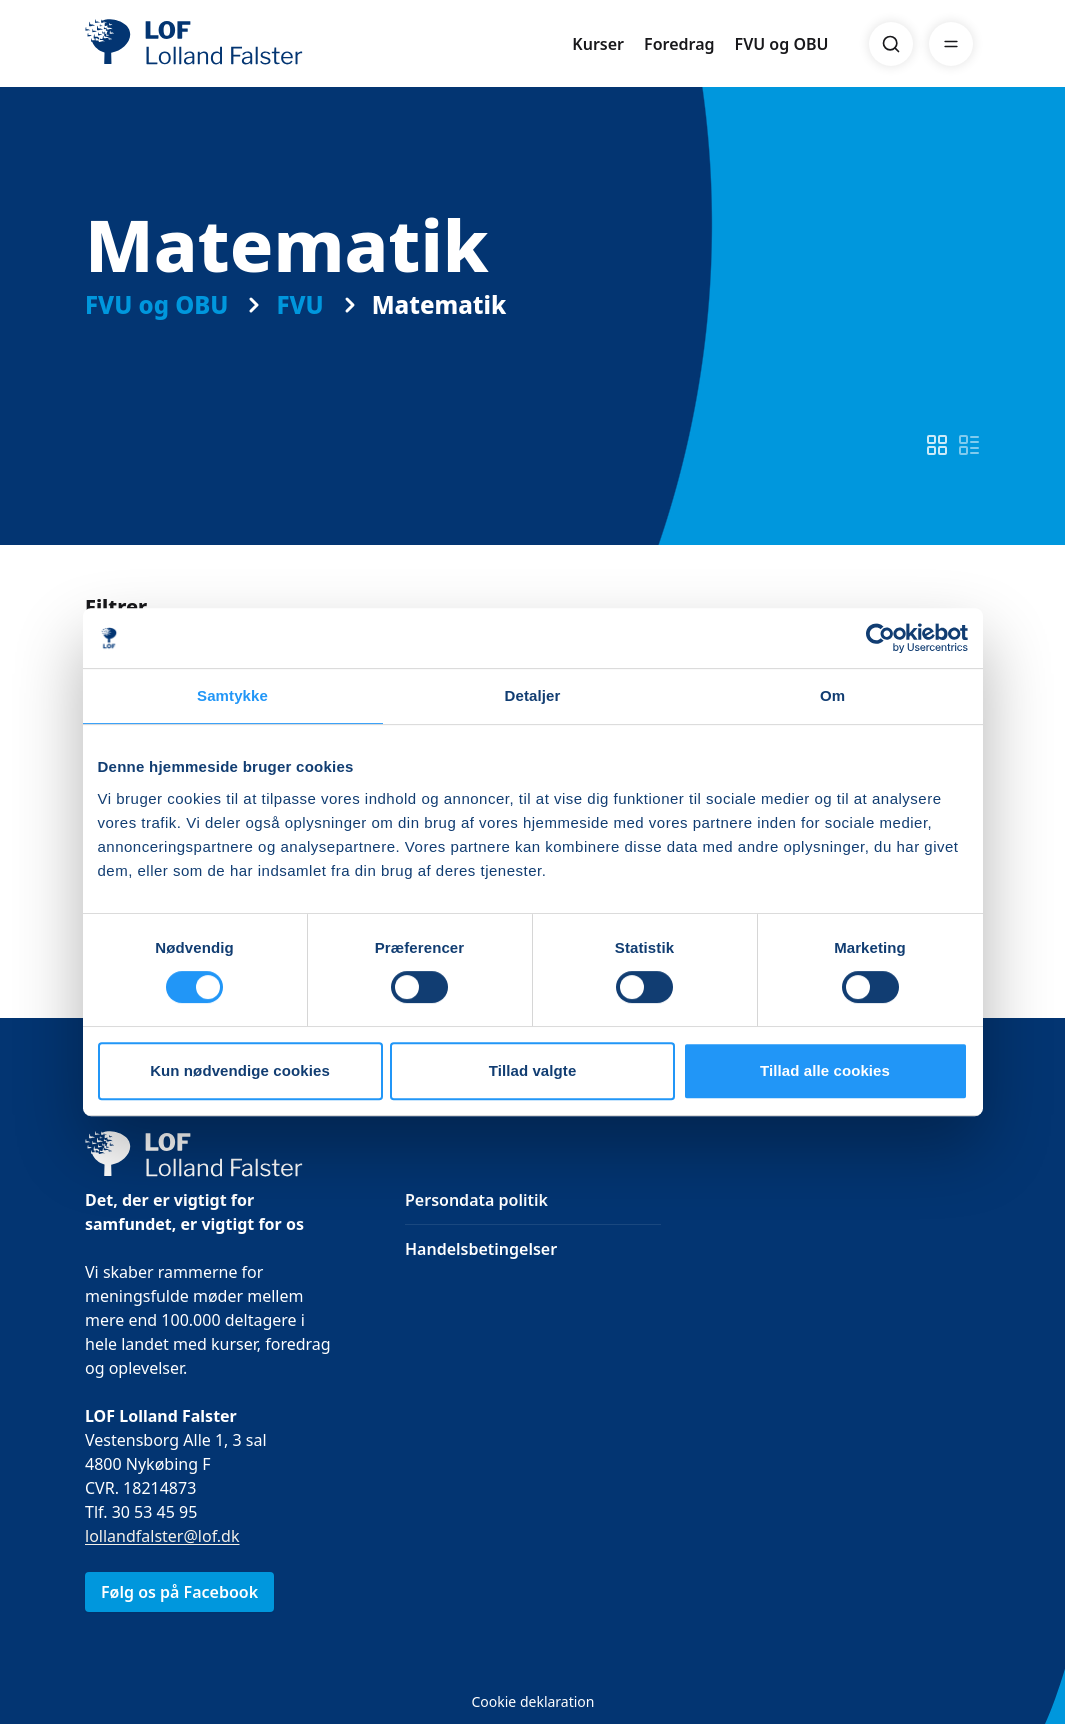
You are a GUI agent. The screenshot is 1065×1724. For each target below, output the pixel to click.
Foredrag (679, 44)
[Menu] (951, 44)
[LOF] (231, 44)
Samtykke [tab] (232, 695)
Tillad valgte (533, 1070)
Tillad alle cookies (825, 1070)
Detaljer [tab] (533, 695)
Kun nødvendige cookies (240, 1070)
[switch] (937, 445)
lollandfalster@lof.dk (162, 1536)
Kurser (598, 44)
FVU (299, 305)
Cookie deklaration (532, 1701)
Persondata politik (476, 1200)
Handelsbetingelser (481, 1249)
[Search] (891, 44)
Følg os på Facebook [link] (179, 1592)
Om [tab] (832, 695)
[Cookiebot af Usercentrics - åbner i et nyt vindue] (880, 638)
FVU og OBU (782, 44)
